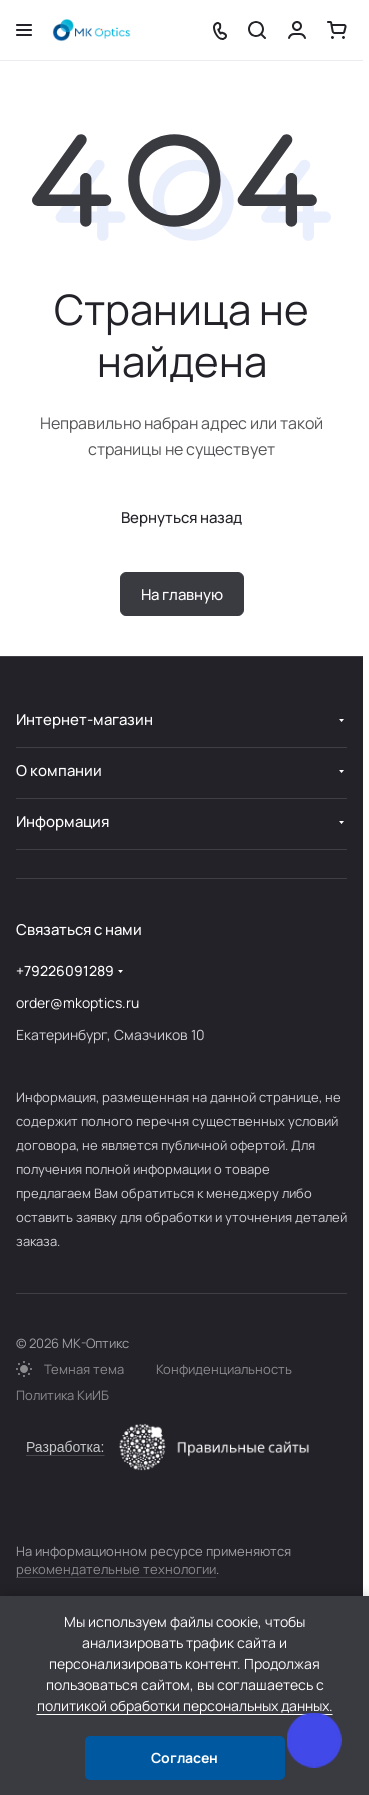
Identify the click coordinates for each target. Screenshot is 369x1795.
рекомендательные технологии (116, 1569)
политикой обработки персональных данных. (185, 1705)
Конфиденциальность (224, 1369)
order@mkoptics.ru (77, 1002)
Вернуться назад (181, 517)
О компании (59, 770)
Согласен (184, 1757)
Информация (62, 821)
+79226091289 (65, 970)
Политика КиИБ (62, 1395)
